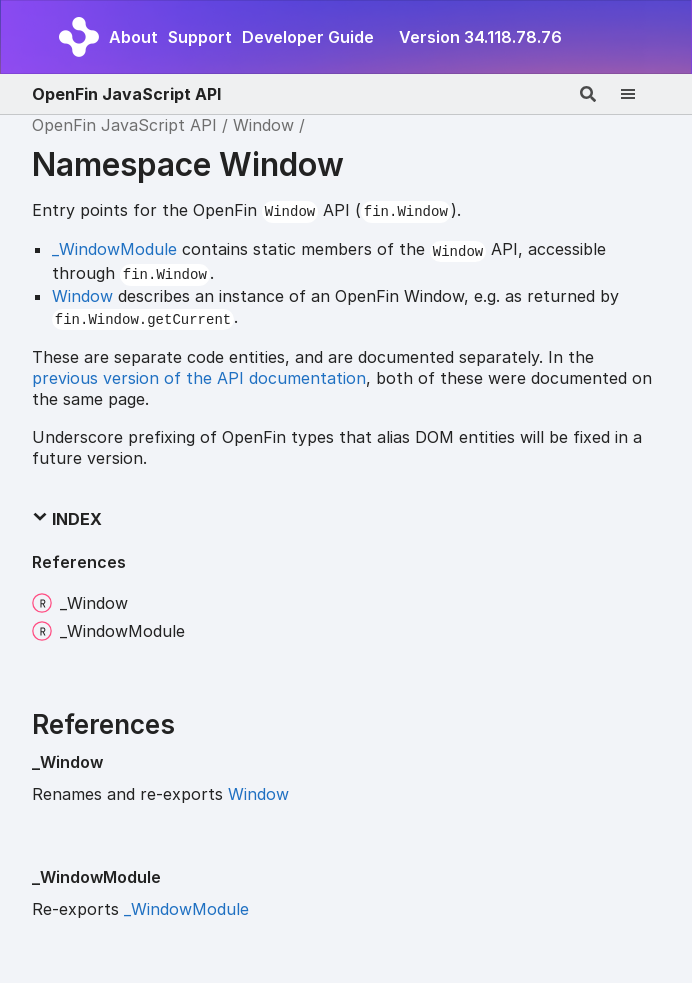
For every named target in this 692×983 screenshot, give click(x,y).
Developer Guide (308, 37)
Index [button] (67, 519)
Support (200, 37)
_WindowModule (114, 249)
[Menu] (640, 94)
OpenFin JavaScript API (126, 94)
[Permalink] (119, 763)
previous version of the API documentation (199, 378)
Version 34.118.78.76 (480, 37)
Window (263, 125)
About (133, 37)
